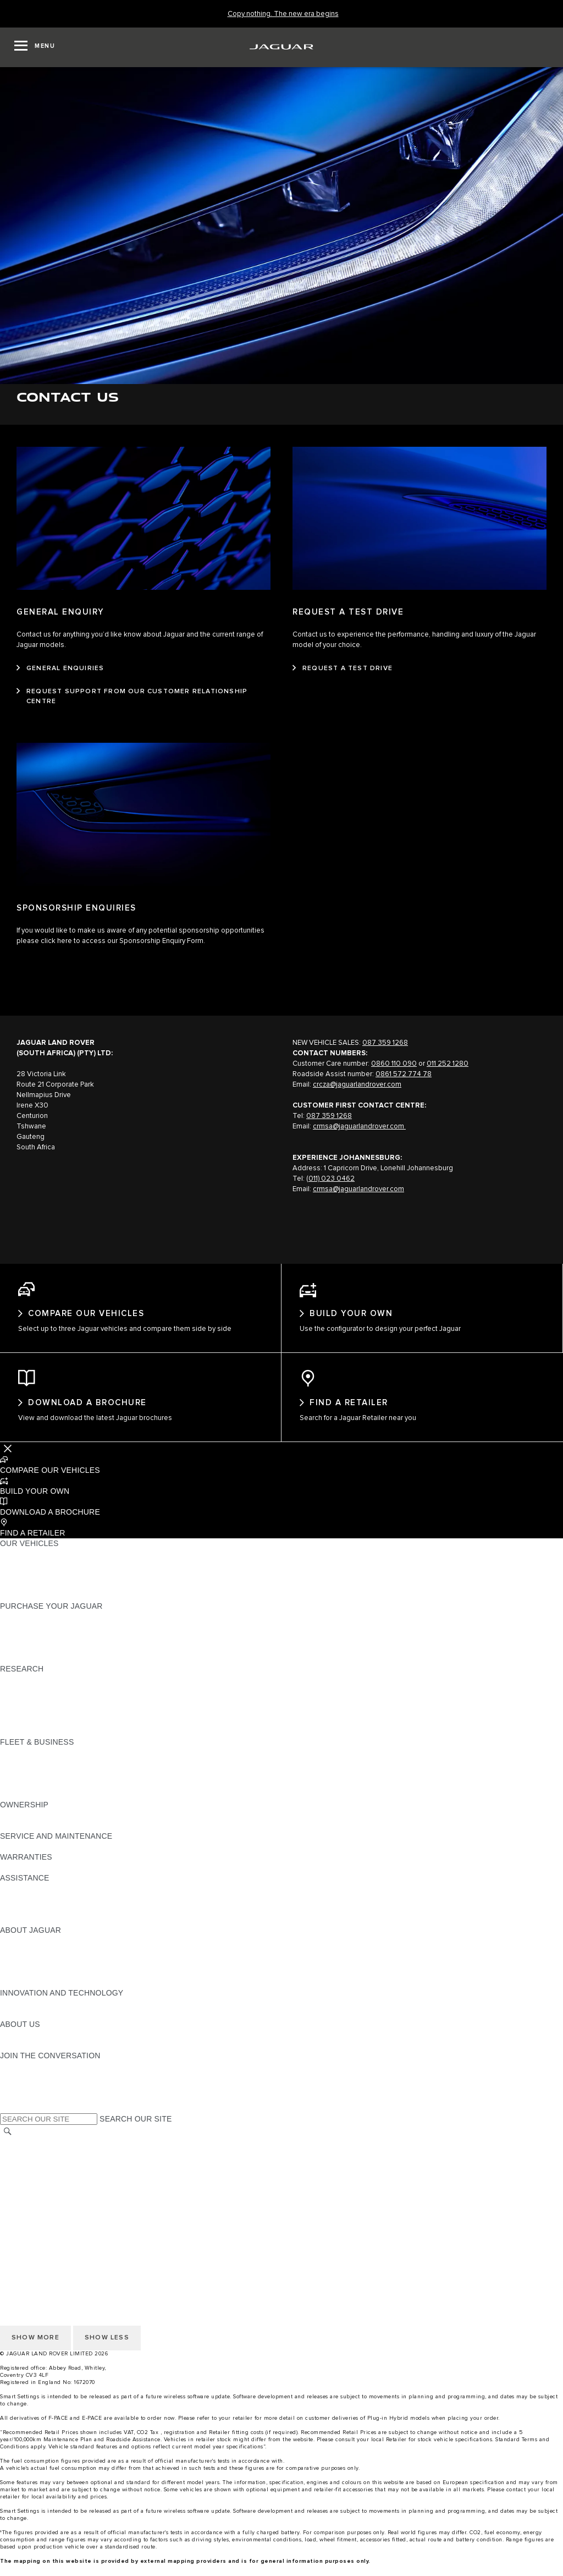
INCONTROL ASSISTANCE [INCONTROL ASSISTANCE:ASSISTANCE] (48, 1920)
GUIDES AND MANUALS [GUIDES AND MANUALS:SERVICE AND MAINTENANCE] (44, 1857)
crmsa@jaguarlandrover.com (359, 1126)
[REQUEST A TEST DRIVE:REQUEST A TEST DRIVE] (342, 668)
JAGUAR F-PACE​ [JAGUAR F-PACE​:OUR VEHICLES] (31, 1564)
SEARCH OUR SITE (136, 2129)
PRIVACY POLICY (32, 2237)
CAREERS (19, 2164)
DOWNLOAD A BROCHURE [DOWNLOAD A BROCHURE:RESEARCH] (50, 1690)
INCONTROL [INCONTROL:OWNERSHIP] (23, 1836)
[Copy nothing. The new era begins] (283, 14)
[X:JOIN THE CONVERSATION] (7, 2118)
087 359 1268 (385, 1042)
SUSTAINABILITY (31, 2056)
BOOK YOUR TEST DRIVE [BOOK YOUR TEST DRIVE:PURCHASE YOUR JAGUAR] (48, 1648)
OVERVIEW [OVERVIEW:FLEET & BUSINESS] (21, 1763)
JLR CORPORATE (32, 2205)
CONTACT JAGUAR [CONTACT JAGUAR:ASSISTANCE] (35, 1899)
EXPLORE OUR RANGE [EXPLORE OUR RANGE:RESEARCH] (43, 1711)
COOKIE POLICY (31, 2226)
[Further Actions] (7, 1459)
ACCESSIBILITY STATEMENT (53, 2216)
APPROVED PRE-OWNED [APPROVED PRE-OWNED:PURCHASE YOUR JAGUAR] (47, 1638)
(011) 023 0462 (330, 1178)
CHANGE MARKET (34, 2153)
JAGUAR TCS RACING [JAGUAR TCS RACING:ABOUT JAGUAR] (41, 1972)
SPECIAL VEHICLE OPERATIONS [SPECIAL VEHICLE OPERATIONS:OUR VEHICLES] (61, 1575)
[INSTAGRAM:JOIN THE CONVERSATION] (27, 2077)
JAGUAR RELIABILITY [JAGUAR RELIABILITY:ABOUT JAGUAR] (40, 1982)
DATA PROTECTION (36, 2195)
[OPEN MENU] (34, 47)
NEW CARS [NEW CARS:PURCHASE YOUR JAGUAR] (21, 1627)
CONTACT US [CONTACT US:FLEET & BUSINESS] (25, 1805)
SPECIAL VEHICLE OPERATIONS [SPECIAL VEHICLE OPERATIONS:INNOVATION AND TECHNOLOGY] (61, 2024)
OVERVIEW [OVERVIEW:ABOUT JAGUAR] (21, 1951)
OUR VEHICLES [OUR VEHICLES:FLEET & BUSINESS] (29, 1773)
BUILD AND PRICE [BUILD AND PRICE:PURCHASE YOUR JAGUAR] (34, 1658)
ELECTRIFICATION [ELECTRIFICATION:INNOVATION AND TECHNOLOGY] (34, 2014)
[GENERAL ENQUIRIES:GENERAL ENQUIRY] (60, 668)
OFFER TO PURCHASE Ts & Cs (57, 2184)
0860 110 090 (394, 1063)
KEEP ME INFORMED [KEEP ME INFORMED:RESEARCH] (39, 1700)
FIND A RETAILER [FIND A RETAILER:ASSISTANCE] (32, 1909)
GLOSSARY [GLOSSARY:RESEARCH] (21, 1721)
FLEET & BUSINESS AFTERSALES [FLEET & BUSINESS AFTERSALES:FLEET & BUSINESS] (63, 1794)
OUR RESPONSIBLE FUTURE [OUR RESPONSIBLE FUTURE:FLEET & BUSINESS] (54, 1784)
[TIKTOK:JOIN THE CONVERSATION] (18, 2087)
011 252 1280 (447, 1063)
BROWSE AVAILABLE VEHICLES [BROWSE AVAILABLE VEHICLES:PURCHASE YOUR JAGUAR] (59, 1669)
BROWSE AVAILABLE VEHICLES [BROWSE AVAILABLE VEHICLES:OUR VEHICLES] (59, 1596)
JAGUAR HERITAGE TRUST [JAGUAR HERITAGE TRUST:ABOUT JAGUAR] (51, 1993)
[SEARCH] (7, 2142)
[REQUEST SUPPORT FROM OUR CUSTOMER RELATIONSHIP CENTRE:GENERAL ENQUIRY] (143, 696)
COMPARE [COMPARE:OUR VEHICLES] (19, 1585)
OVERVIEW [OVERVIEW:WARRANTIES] (21, 1878)
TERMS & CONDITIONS (43, 2174)
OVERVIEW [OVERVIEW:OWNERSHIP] (21, 1826)
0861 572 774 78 (404, 1074)
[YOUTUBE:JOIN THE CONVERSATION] (23, 2097)
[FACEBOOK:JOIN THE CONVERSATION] (26, 2108)
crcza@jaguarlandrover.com (357, 1084)
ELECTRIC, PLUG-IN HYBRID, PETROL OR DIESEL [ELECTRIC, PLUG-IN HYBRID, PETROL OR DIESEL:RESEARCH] (93, 1742)
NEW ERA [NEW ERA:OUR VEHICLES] (18, 1606)
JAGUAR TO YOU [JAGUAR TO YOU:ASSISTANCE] (32, 1930)
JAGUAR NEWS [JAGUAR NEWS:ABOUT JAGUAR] (29, 1962)
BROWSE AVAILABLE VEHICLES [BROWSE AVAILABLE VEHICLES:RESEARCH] (59, 1732)
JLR (7, 2045)
